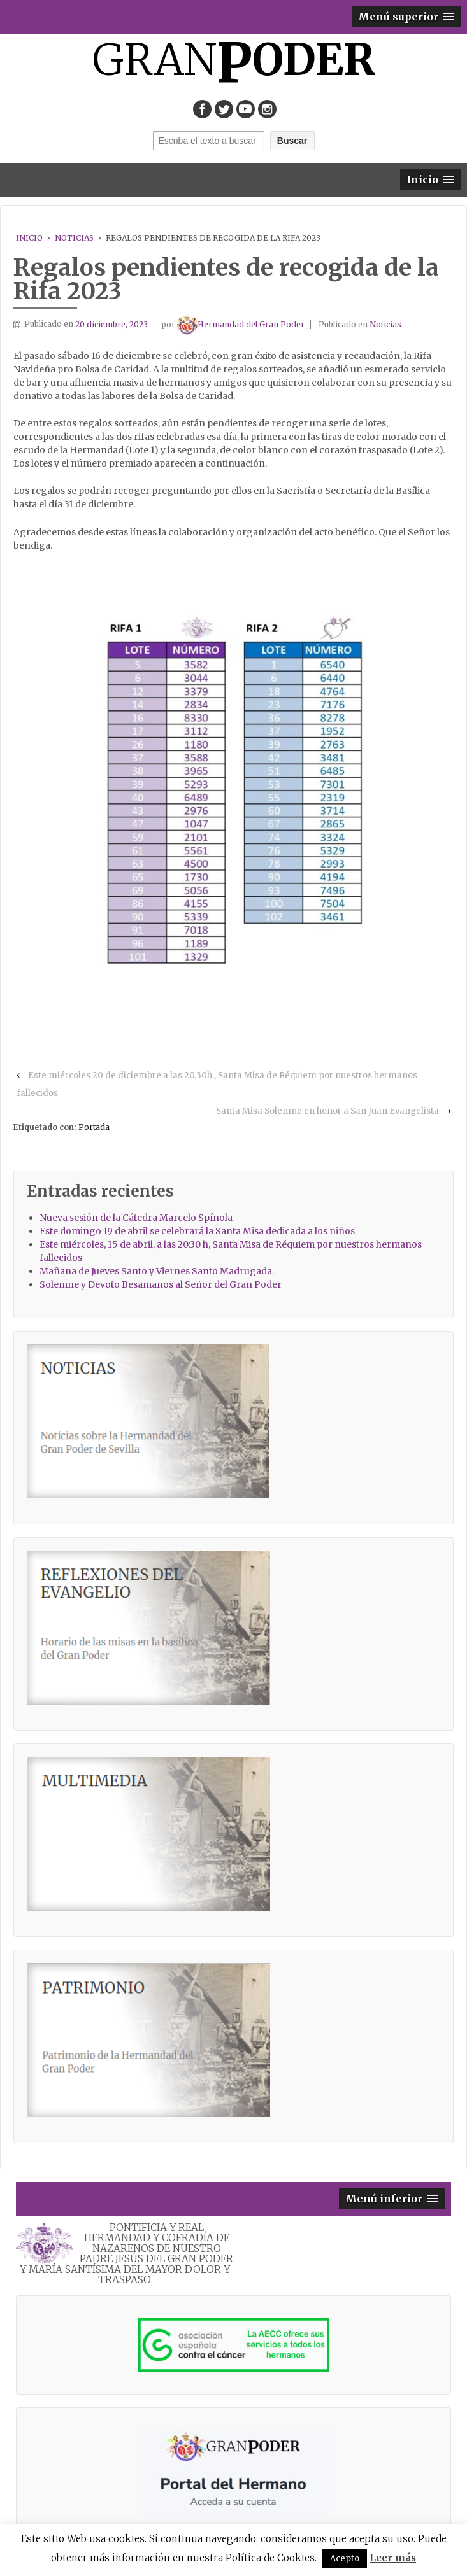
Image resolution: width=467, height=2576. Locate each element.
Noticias (74, 238)
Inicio (29, 238)
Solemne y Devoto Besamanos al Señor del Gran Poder (161, 1284)
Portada (94, 1127)
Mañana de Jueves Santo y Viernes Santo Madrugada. (157, 1271)
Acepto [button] (344, 2558)
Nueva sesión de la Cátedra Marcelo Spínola (136, 1217)
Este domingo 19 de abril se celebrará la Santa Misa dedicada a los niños (197, 1231)
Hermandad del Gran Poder (241, 324)
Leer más (393, 2558)
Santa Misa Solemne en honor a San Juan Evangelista (327, 1111)
